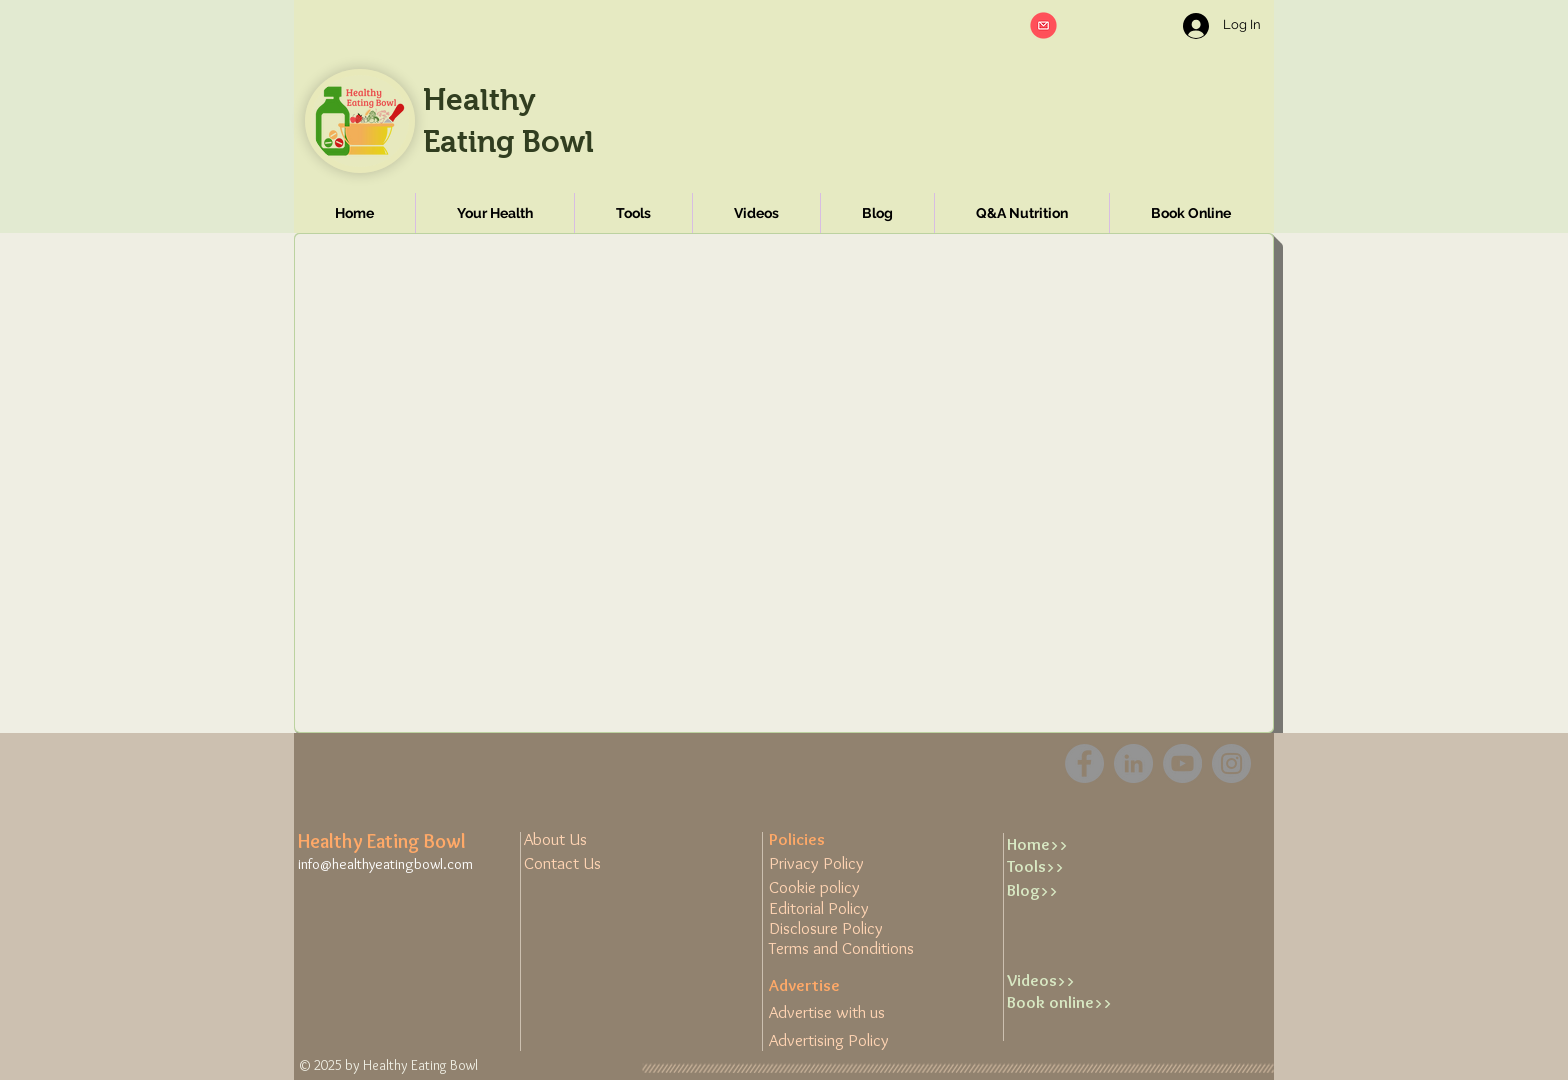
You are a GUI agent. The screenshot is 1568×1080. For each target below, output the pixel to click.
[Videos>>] (1071, 981)
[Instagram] (1231, 763)
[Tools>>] (1071, 867)
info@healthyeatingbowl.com (385, 864)
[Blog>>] (1071, 891)
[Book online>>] (1071, 1003)
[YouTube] (1182, 763)
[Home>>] (1071, 844)
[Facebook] (1084, 763)
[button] (1043, 25)
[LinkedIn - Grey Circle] (1133, 763)
